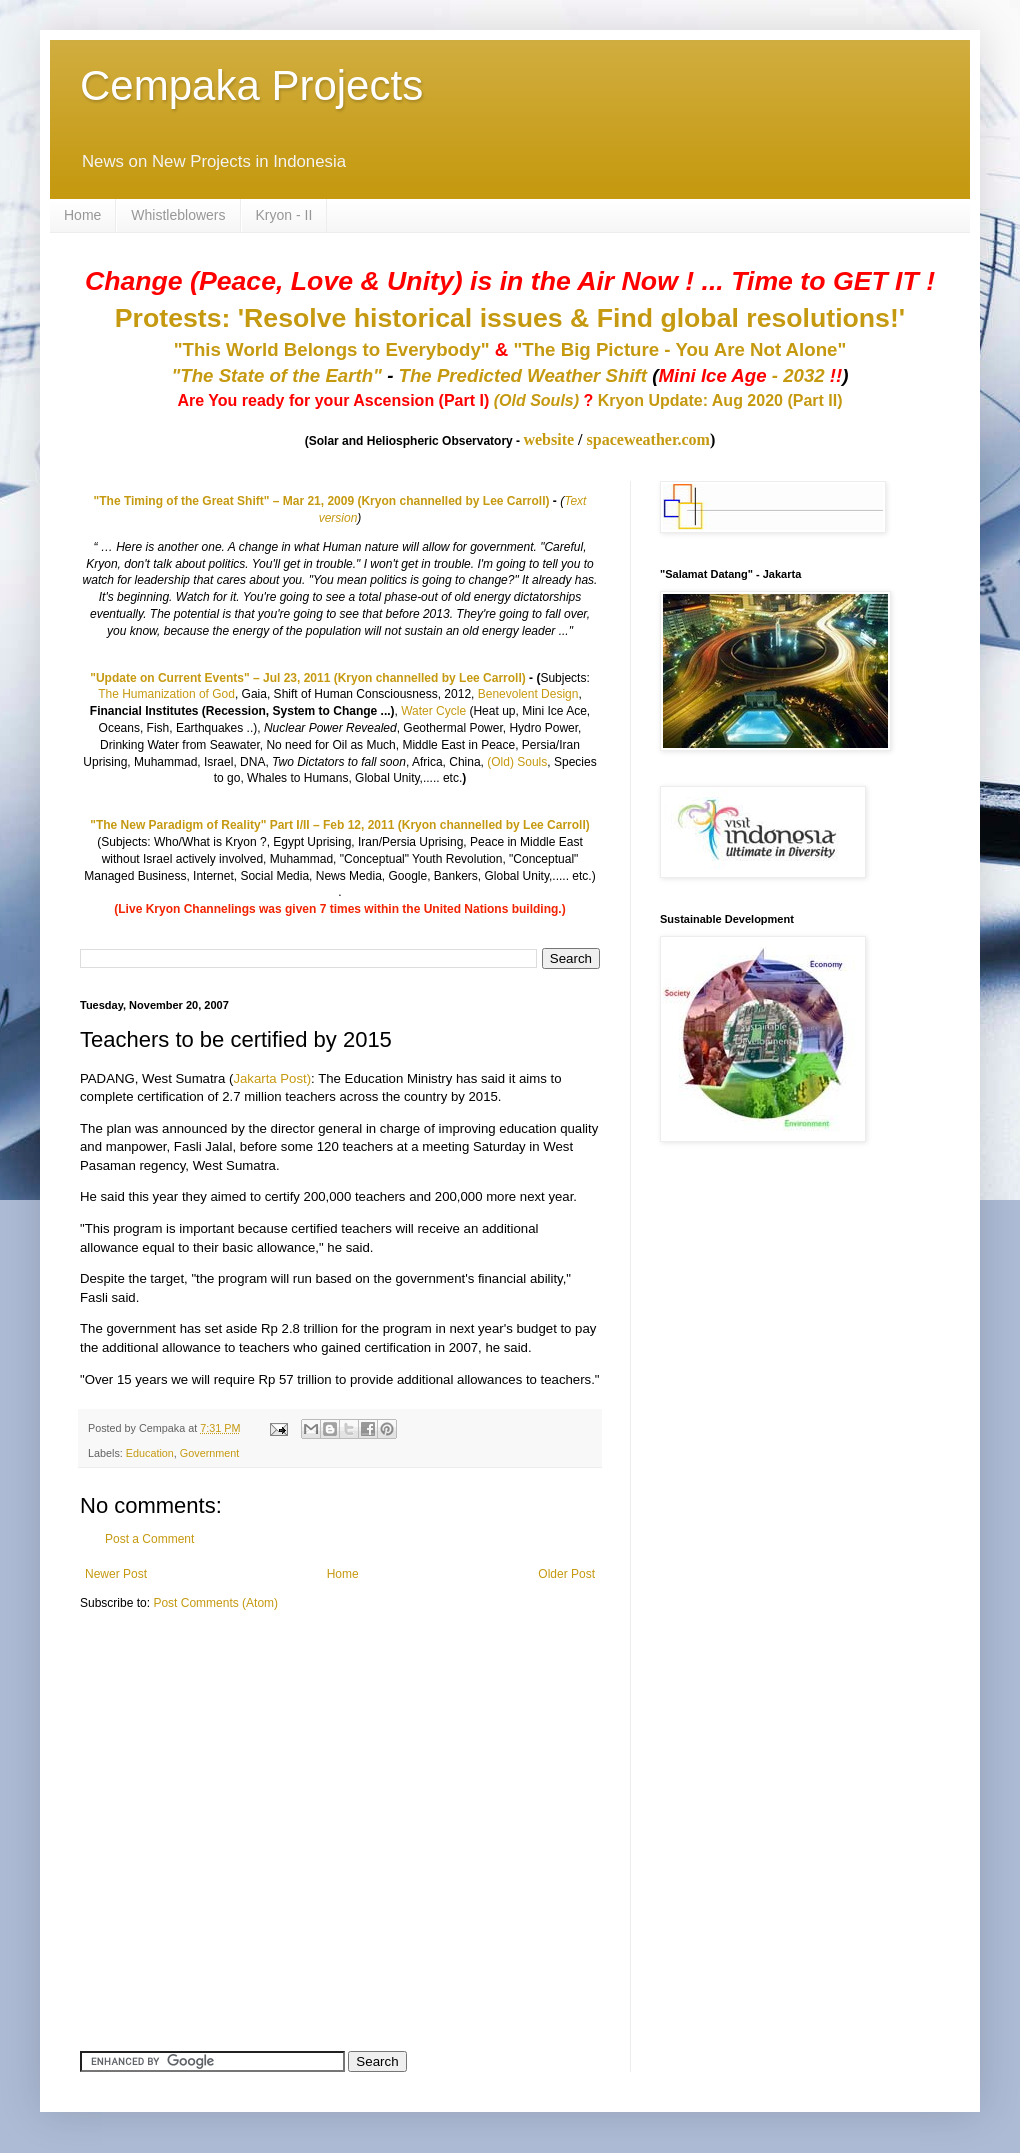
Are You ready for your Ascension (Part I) (335, 400)
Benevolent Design (528, 694)
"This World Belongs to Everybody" (332, 349)
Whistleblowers (178, 215)
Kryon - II (284, 215)
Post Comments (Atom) (215, 1603)
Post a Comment (149, 1539)
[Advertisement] (205, 1766)
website (548, 439)
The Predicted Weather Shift (523, 375)
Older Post (566, 1574)
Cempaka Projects (251, 85)
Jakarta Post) (272, 1078)
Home (82, 215)
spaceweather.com (648, 439)
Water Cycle (433, 711)
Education (150, 1453)
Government (209, 1453)
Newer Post (116, 1574)
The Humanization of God (166, 694)
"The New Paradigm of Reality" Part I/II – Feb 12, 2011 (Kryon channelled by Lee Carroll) (340, 825)
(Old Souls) (536, 400)
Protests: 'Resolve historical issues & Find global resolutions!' (510, 318)
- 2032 (750, 375)
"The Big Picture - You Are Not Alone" (679, 349)
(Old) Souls (517, 762)
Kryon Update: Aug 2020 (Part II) (720, 400)
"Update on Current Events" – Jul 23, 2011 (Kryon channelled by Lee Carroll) (308, 678)
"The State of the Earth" (276, 375)
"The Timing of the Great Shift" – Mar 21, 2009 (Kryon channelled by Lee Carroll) (322, 501)
